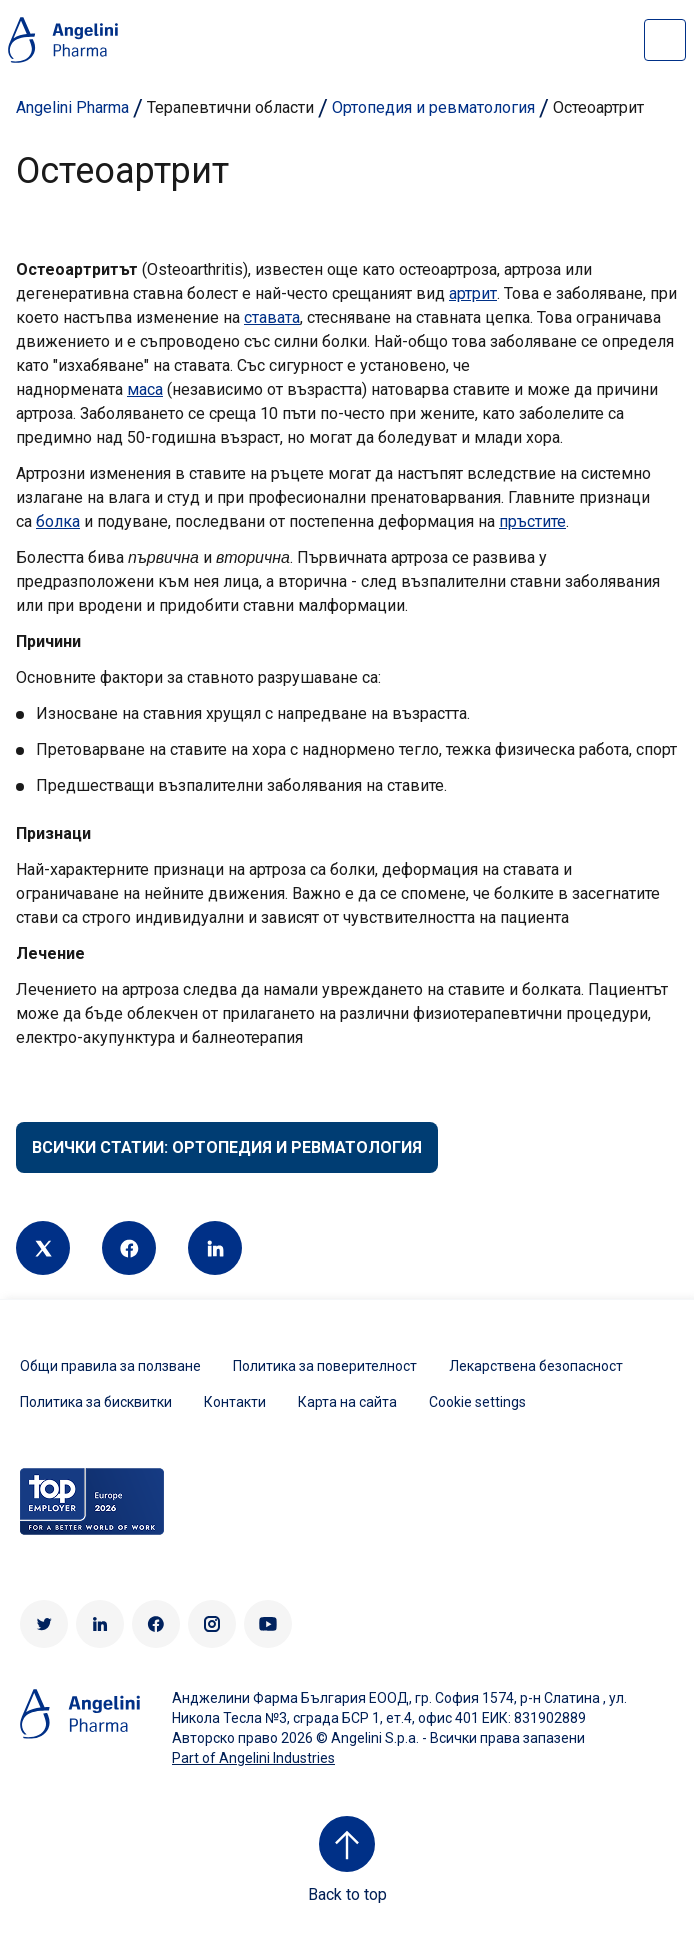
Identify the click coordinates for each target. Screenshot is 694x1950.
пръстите (532, 521)
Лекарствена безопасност (536, 1366)
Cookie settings (477, 1402)
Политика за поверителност (325, 1366)
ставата (272, 317)
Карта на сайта (347, 1402)
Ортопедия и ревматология (433, 107)
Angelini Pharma (72, 107)
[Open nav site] (665, 40)
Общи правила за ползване (110, 1366)
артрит (473, 293)
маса (145, 389)
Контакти (235, 1402)
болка (58, 521)
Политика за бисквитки (96, 1402)
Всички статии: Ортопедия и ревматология (227, 1147)
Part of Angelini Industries (253, 1758)
